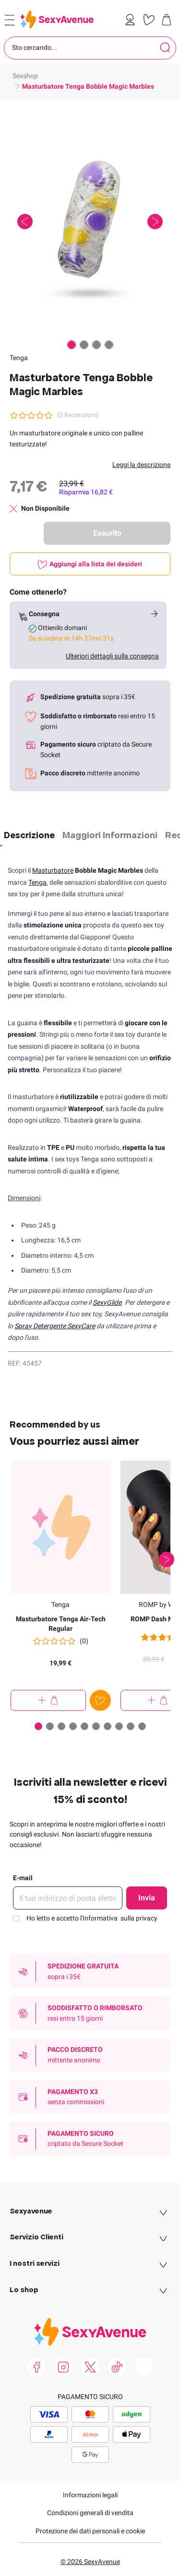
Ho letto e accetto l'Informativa (91, 1918)
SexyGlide (107, 1302)
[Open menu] (9, 20)
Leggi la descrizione (141, 464)
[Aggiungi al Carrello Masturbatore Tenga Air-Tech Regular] (48, 1700)
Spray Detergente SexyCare (54, 1326)
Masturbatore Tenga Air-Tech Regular (61, 1623)
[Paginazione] (71, 344)
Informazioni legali (90, 2495)
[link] (132, 19)
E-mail (23, 1878)
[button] (90, 221)
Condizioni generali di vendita (90, 2513)
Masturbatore (52, 870)
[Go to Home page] (57, 19)
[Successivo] (166, 1559)
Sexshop (25, 76)
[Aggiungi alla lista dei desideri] (90, 563)
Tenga (19, 358)
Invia (146, 1897)
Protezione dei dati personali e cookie (90, 2531)
